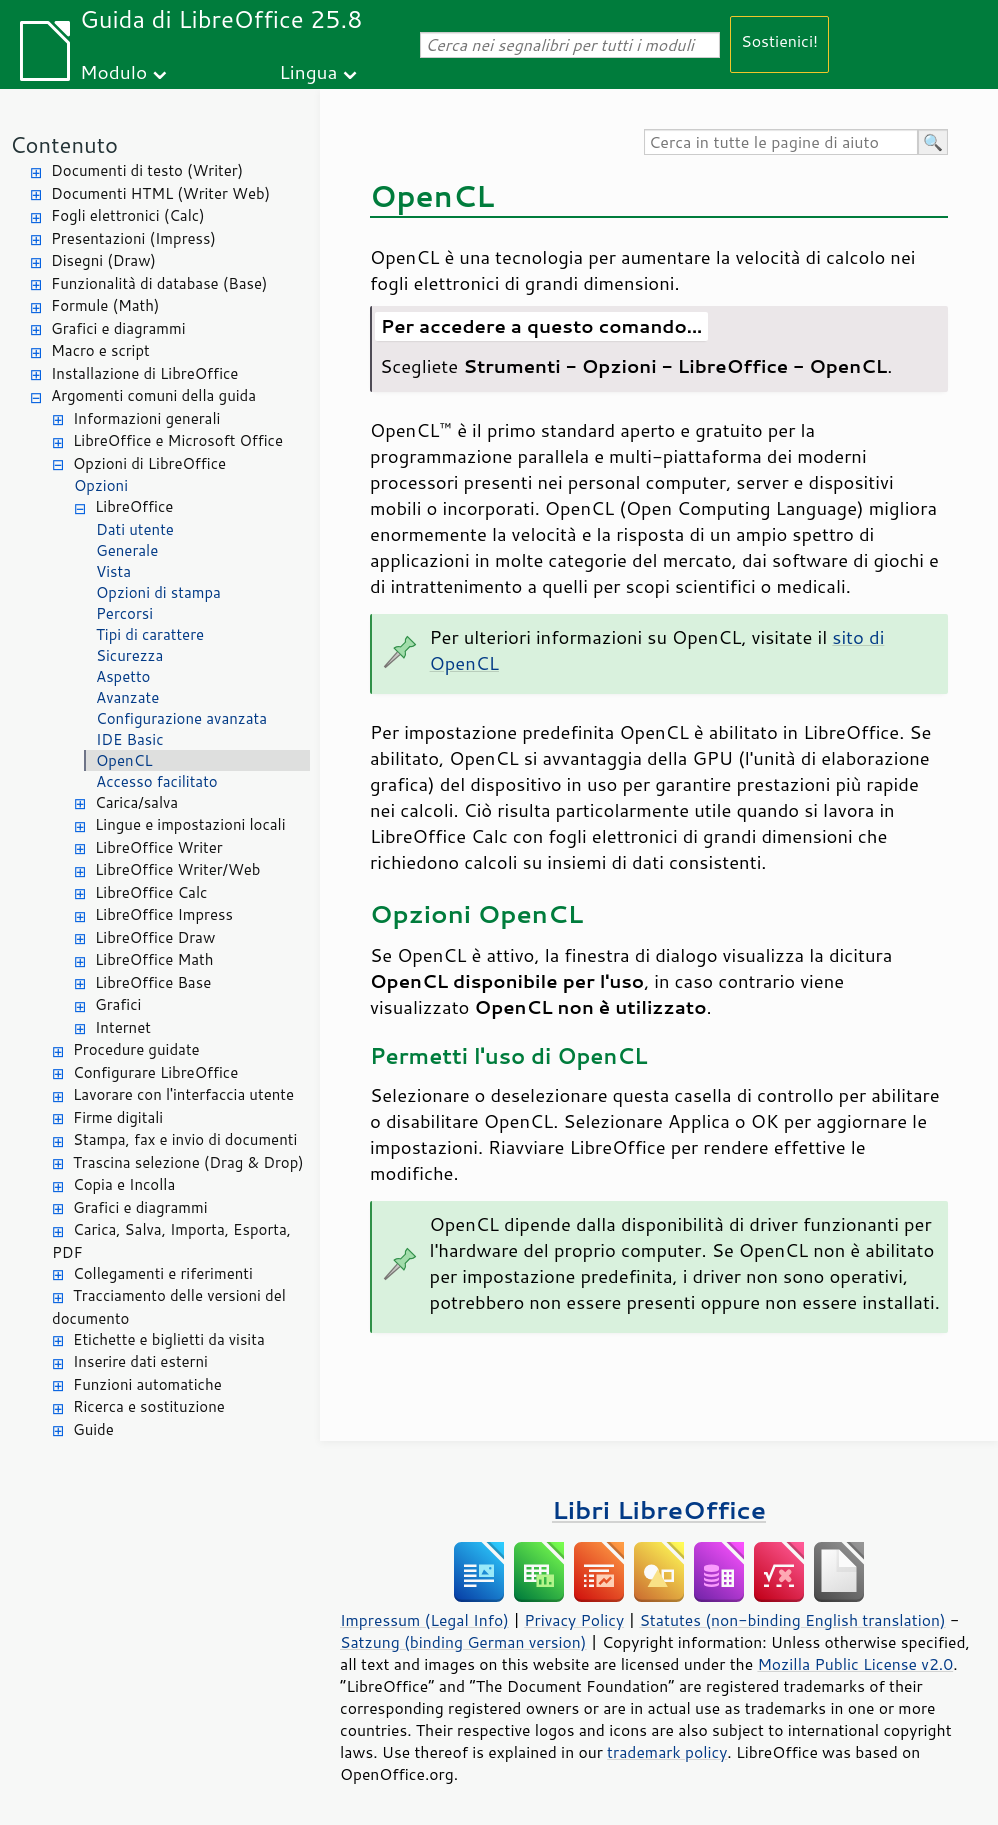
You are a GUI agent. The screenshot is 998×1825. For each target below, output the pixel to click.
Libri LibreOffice (659, 1509)
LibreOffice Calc (151, 892)
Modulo (113, 71)
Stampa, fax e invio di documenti (185, 1139)
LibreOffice (134, 506)
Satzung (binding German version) (463, 1642)
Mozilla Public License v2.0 (855, 1664)
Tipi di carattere (150, 634)
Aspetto (123, 676)
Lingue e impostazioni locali (190, 824)
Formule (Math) (105, 305)
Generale (127, 550)
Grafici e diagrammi (118, 328)
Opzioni (101, 485)
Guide (93, 1429)
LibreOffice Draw (155, 937)
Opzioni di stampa (158, 592)
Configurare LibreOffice (155, 1072)
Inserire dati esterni (140, 1361)
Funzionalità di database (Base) (159, 283)
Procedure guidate (136, 1049)
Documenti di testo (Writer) (147, 170)
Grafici (118, 1004)
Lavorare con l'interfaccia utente (183, 1094)
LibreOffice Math (154, 959)
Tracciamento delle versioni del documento (169, 1307)
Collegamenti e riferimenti (163, 1273)
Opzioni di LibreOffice (149, 463)
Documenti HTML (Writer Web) (160, 193)
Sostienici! (779, 40)
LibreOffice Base (153, 982)
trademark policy (667, 1752)
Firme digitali (118, 1117)
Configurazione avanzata (181, 718)
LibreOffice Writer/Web (178, 869)
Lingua (308, 71)
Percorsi (124, 613)
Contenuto (64, 144)
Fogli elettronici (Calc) (128, 215)
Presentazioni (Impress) (133, 238)
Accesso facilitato (157, 781)
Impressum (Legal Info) (424, 1620)
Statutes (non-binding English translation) (792, 1620)
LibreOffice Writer (159, 847)
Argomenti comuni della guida (153, 395)
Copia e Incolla (124, 1184)
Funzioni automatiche (147, 1384)
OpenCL (124, 760)
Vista (113, 571)
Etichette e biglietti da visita (169, 1339)
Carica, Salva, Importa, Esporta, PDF (171, 1241)
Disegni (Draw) (103, 260)
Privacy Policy (574, 1620)
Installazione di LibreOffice (144, 373)
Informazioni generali (146, 418)
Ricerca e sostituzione (149, 1406)
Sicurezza (129, 655)
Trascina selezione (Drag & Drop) (188, 1162)
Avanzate (127, 697)
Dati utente (135, 529)
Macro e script (100, 350)
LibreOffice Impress (164, 914)
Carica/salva (136, 802)
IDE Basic (129, 739)
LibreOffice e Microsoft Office (178, 440)
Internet (123, 1027)
